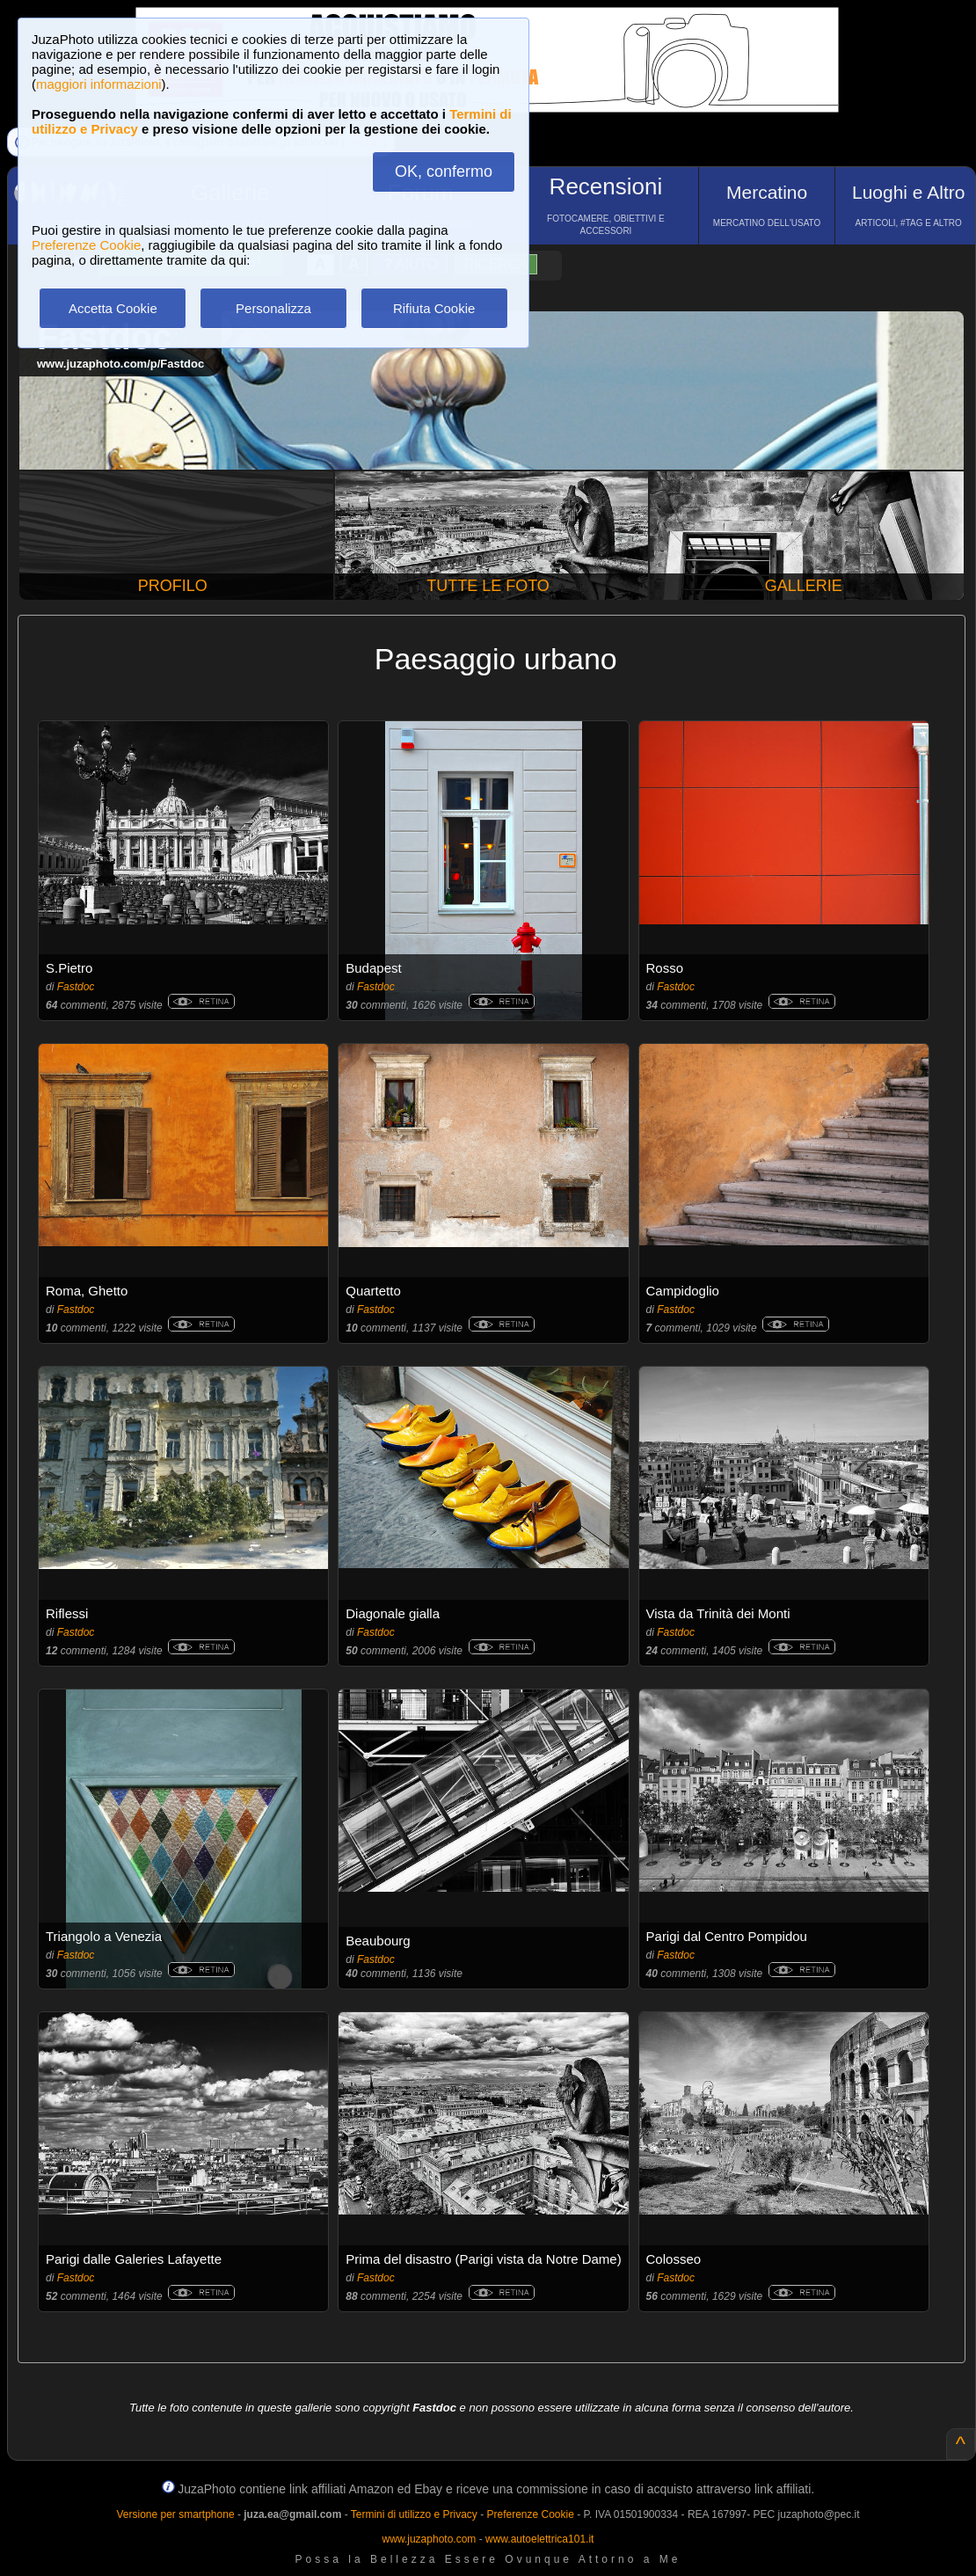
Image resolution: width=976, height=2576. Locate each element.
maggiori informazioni (99, 84)
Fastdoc (76, 987)
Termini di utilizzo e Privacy (414, 2514)
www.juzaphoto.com (429, 2539)
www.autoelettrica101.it (539, 2539)
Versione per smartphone (175, 2514)
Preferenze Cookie (86, 244)
